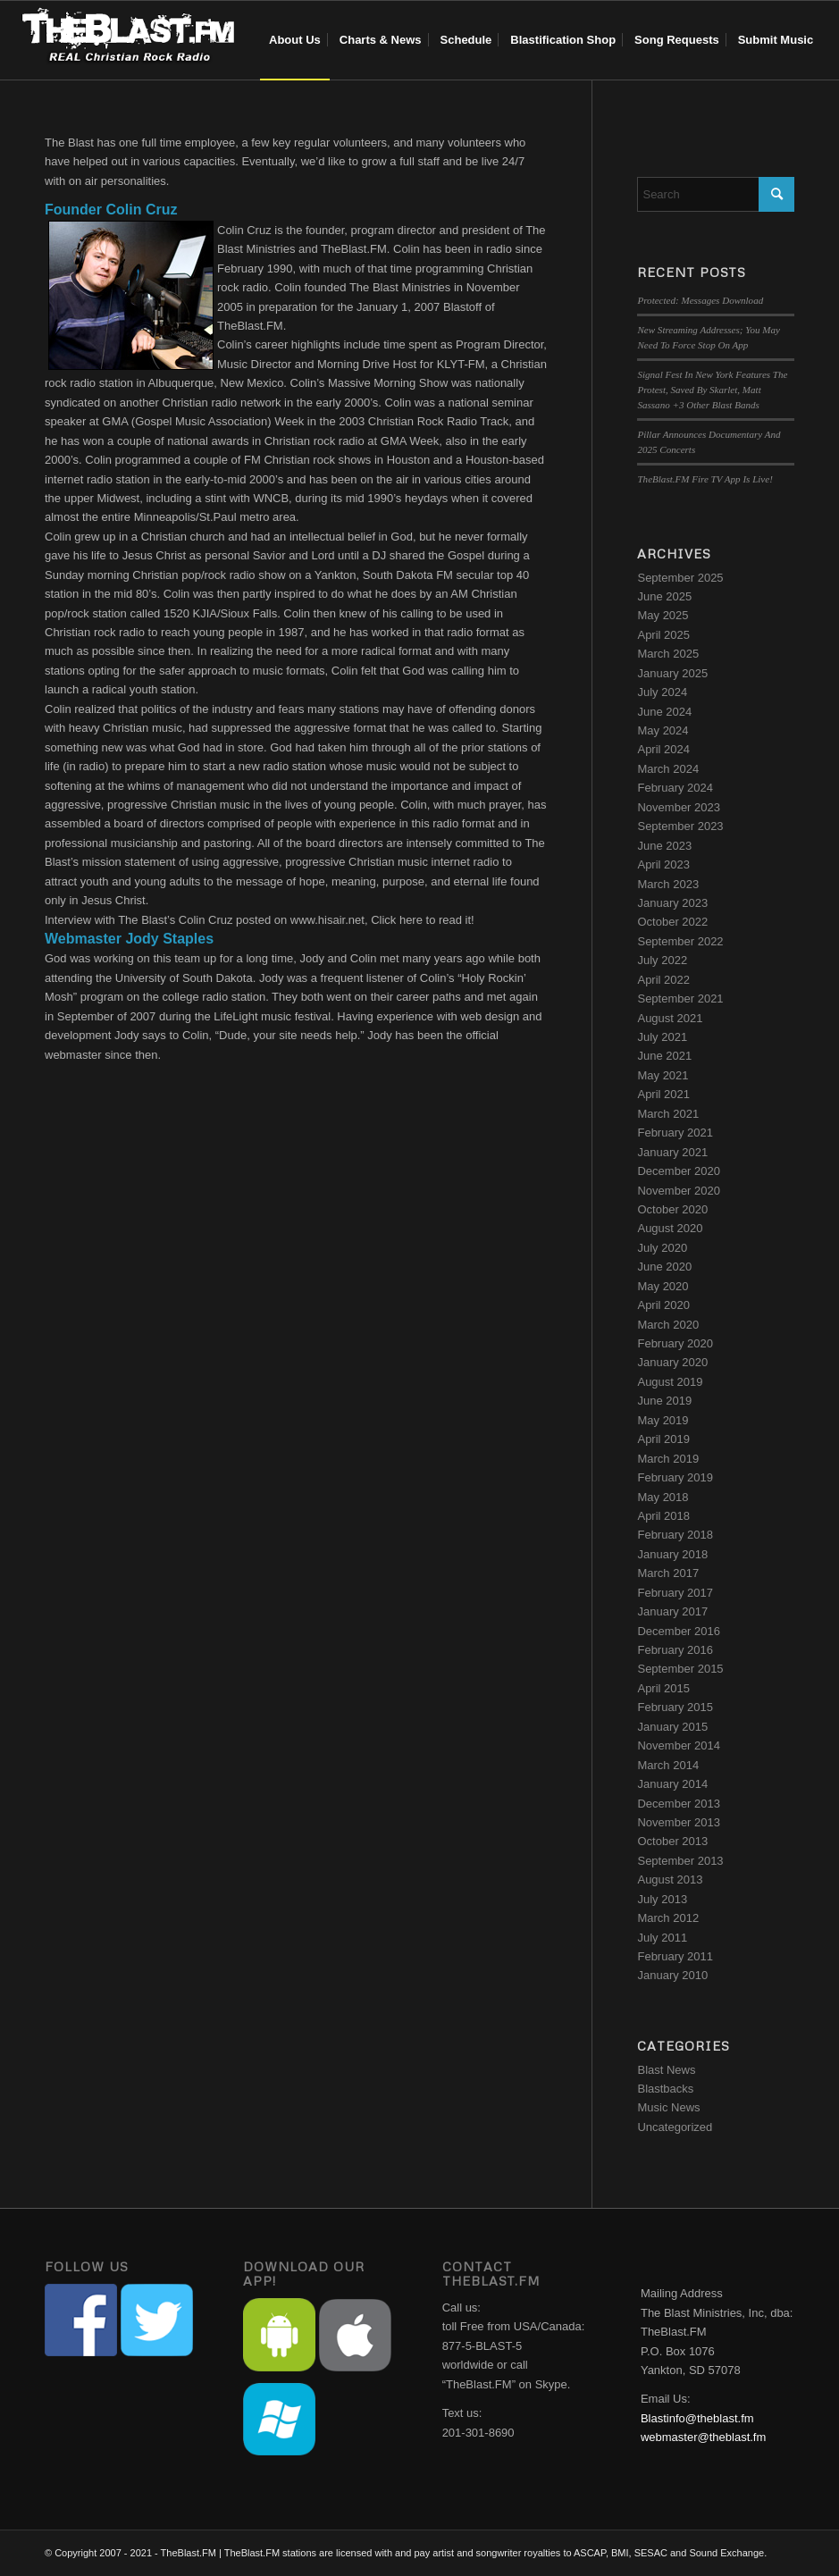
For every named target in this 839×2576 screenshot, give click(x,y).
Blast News (666, 2070)
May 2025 (662, 615)
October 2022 (672, 921)
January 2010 (672, 1975)
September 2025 (680, 577)
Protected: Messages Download (700, 300)
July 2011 (662, 1937)
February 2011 (675, 1956)
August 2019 (669, 1382)
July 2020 (662, 1247)
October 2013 (672, 1841)
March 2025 (668, 653)
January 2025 (672, 673)
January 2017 (672, 1611)
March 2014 (668, 1765)
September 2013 (680, 1860)
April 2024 (663, 749)
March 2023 (668, 884)
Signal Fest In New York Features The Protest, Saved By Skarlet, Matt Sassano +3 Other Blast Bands (712, 389)
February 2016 (675, 1650)
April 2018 (663, 1516)
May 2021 (662, 1075)
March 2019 (668, 1458)
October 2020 (672, 1209)
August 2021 (669, 1018)
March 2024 (668, 769)
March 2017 (668, 1573)
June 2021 (664, 1055)
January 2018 (672, 1554)
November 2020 (678, 1190)
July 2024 (662, 692)
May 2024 (662, 730)
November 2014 (678, 1745)
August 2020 (669, 1228)
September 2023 (680, 826)
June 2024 (664, 711)
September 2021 (680, 998)
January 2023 (672, 903)
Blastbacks (665, 2088)
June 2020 (664, 1266)
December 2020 (678, 1171)
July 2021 (662, 1037)
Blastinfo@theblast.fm (697, 2418)
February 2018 (675, 1534)
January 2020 (672, 1362)
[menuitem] (295, 40)
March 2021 (668, 1113)
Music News (668, 2107)
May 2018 (662, 1497)
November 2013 (678, 1822)
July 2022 (662, 960)
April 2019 (663, 1439)
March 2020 (668, 1324)
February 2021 (675, 1132)
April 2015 (663, 1688)
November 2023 (678, 807)
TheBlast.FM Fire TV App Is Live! (704, 479)
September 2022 (680, 941)
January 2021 (672, 1152)
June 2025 (664, 596)
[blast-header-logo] (128, 40)
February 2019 (675, 1477)
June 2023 (664, 845)
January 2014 (672, 1784)
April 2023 (663, 864)
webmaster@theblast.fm (703, 2437)
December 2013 (678, 1803)
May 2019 (662, 1420)
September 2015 (680, 1668)
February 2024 (675, 787)
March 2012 (668, 1918)
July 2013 (662, 1899)
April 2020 (663, 1305)
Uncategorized (674, 2127)
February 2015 (675, 1707)
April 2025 (663, 635)
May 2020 (662, 1286)
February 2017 (675, 1592)
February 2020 (675, 1343)
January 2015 (672, 1726)
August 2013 (669, 1879)
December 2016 (678, 1631)
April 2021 (663, 1094)
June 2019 (664, 1400)
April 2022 (663, 979)
